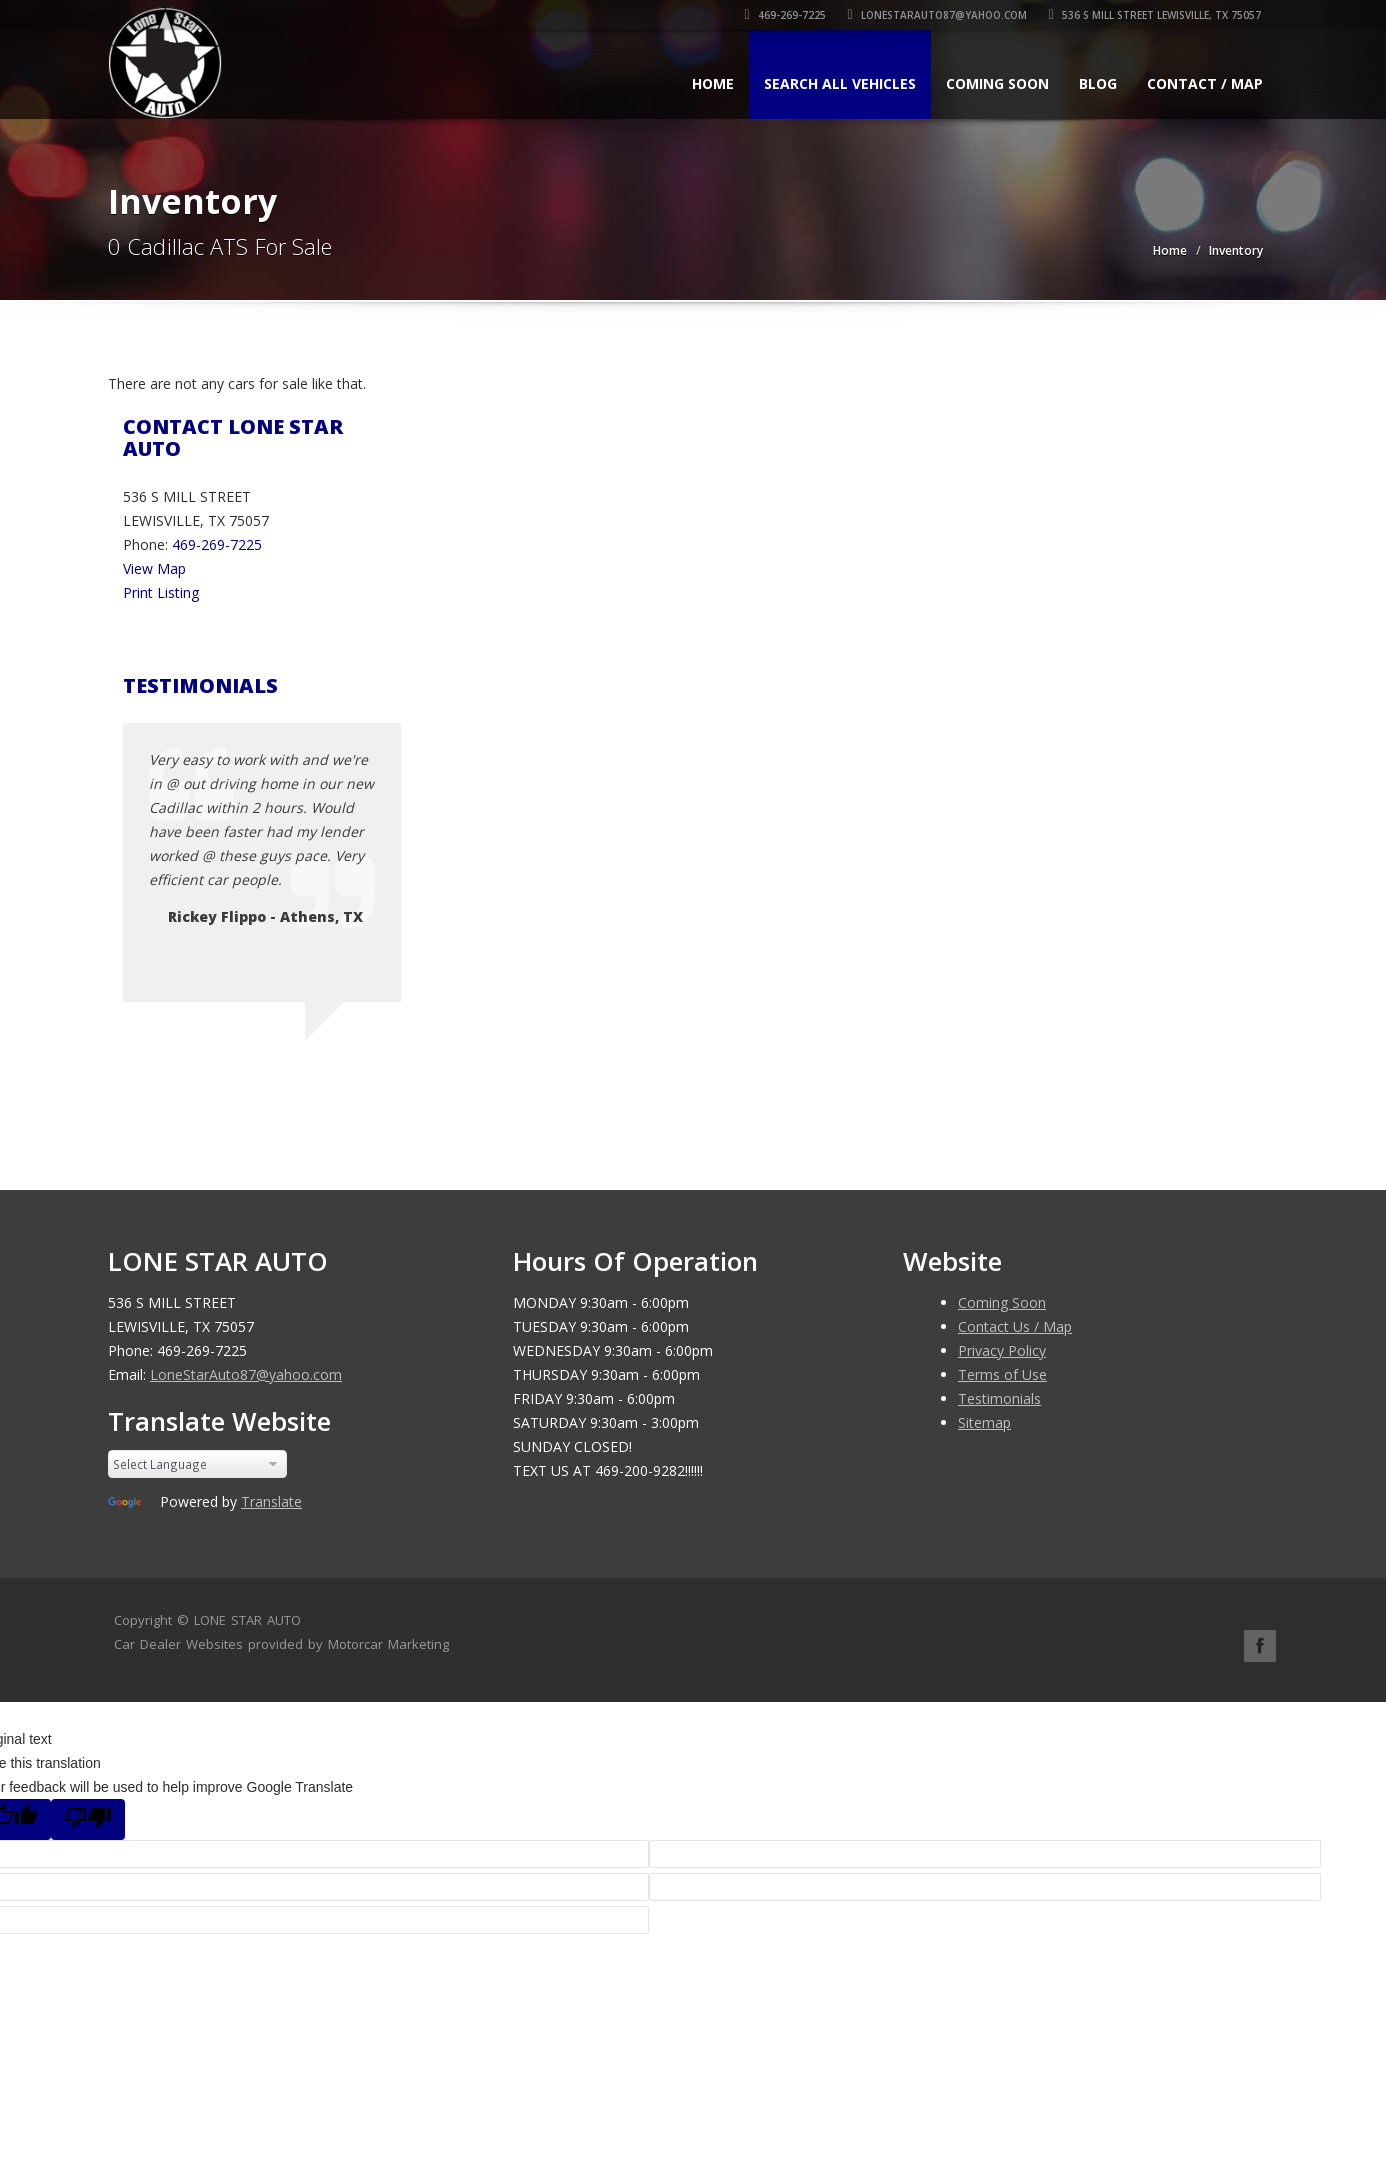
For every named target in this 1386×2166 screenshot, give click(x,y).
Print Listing (161, 592)
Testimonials (999, 1398)
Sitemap (984, 1422)
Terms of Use (1002, 1374)
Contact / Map (1205, 83)
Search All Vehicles (840, 83)
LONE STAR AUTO (247, 1620)
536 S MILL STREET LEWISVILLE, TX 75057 (1157, 15)
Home (713, 83)
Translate (271, 1501)
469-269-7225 (787, 15)
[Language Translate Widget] (197, 1464)
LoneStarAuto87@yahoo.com (939, 15)
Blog (1098, 83)
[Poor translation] (88, 1819)
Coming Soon (997, 83)
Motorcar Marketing (388, 1644)
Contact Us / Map (1015, 1326)
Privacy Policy (1002, 1350)
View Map (154, 568)
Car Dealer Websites (178, 1644)
